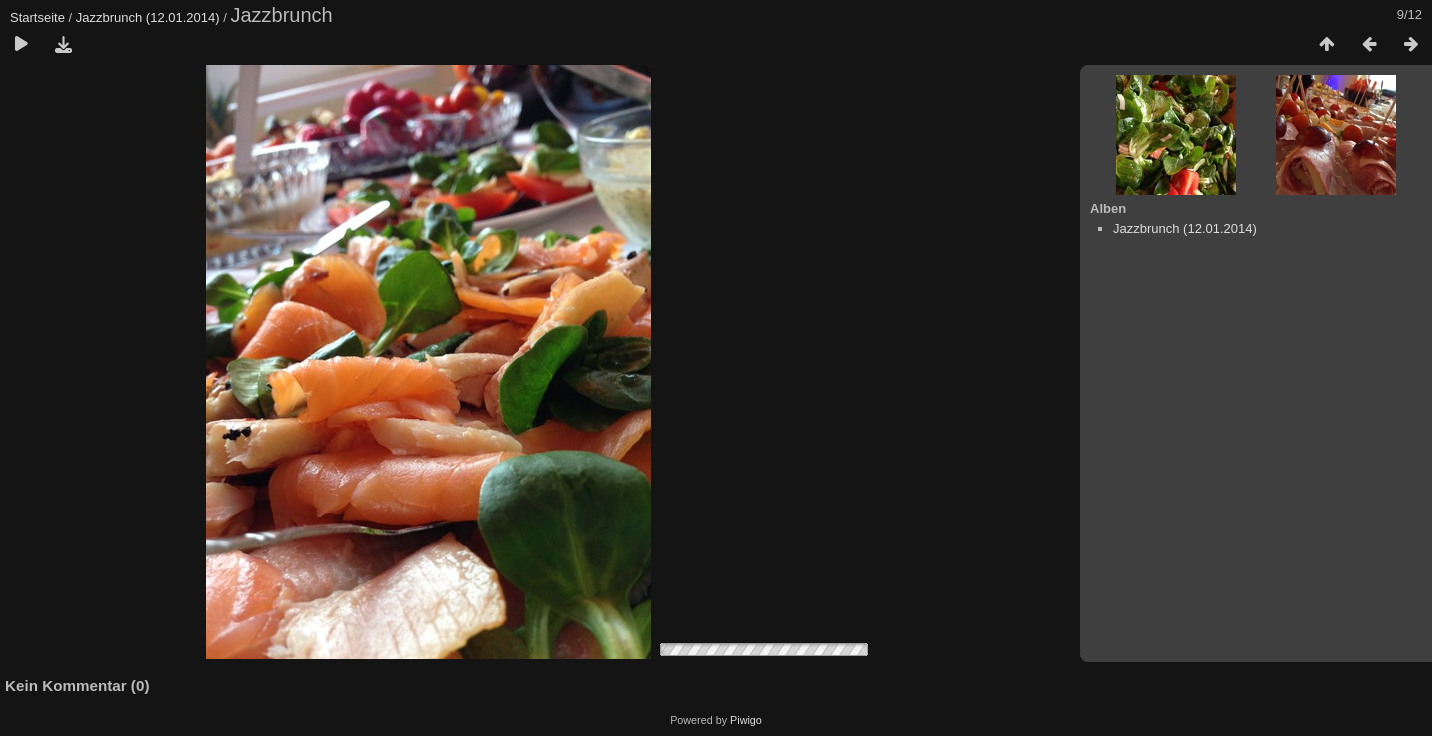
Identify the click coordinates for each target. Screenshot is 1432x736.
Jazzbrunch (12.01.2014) (148, 17)
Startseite (37, 17)
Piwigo (746, 720)
